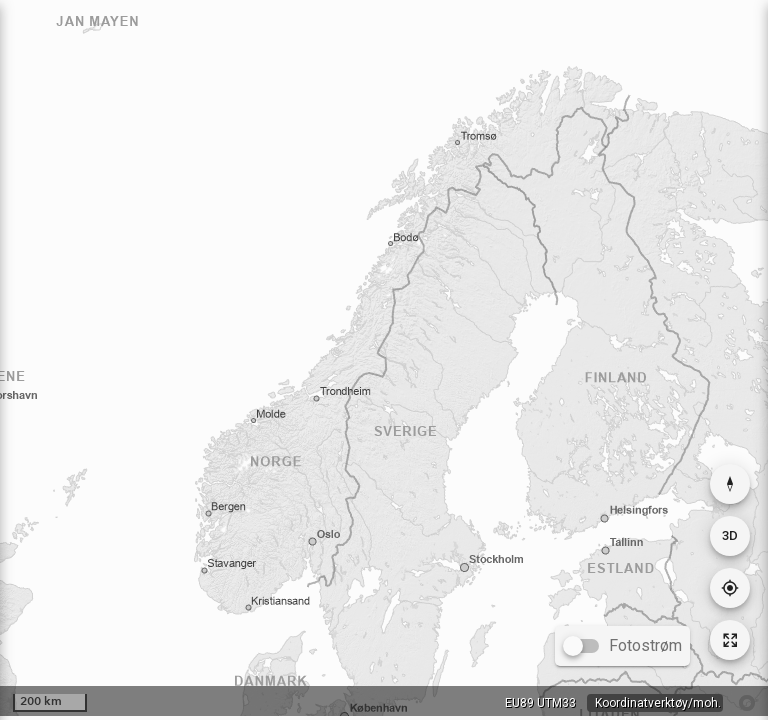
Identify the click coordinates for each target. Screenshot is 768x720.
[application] (384, 358)
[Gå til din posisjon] (730, 588)
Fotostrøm (645, 645)
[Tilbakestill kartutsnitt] (730, 640)
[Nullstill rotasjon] (730, 484)
